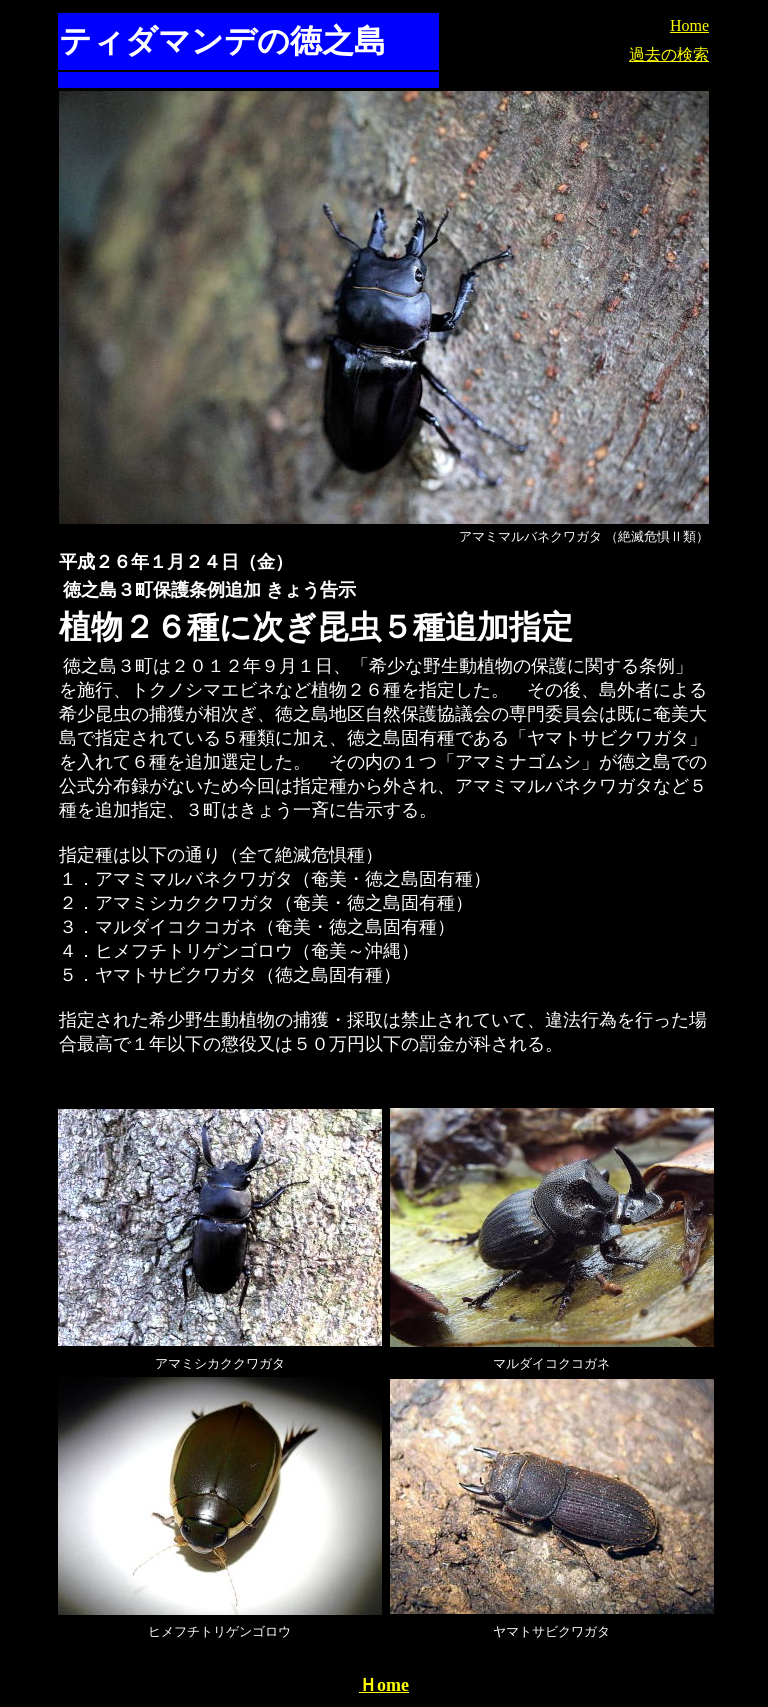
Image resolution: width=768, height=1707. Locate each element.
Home (689, 25)
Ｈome (384, 1685)
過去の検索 (669, 54)
